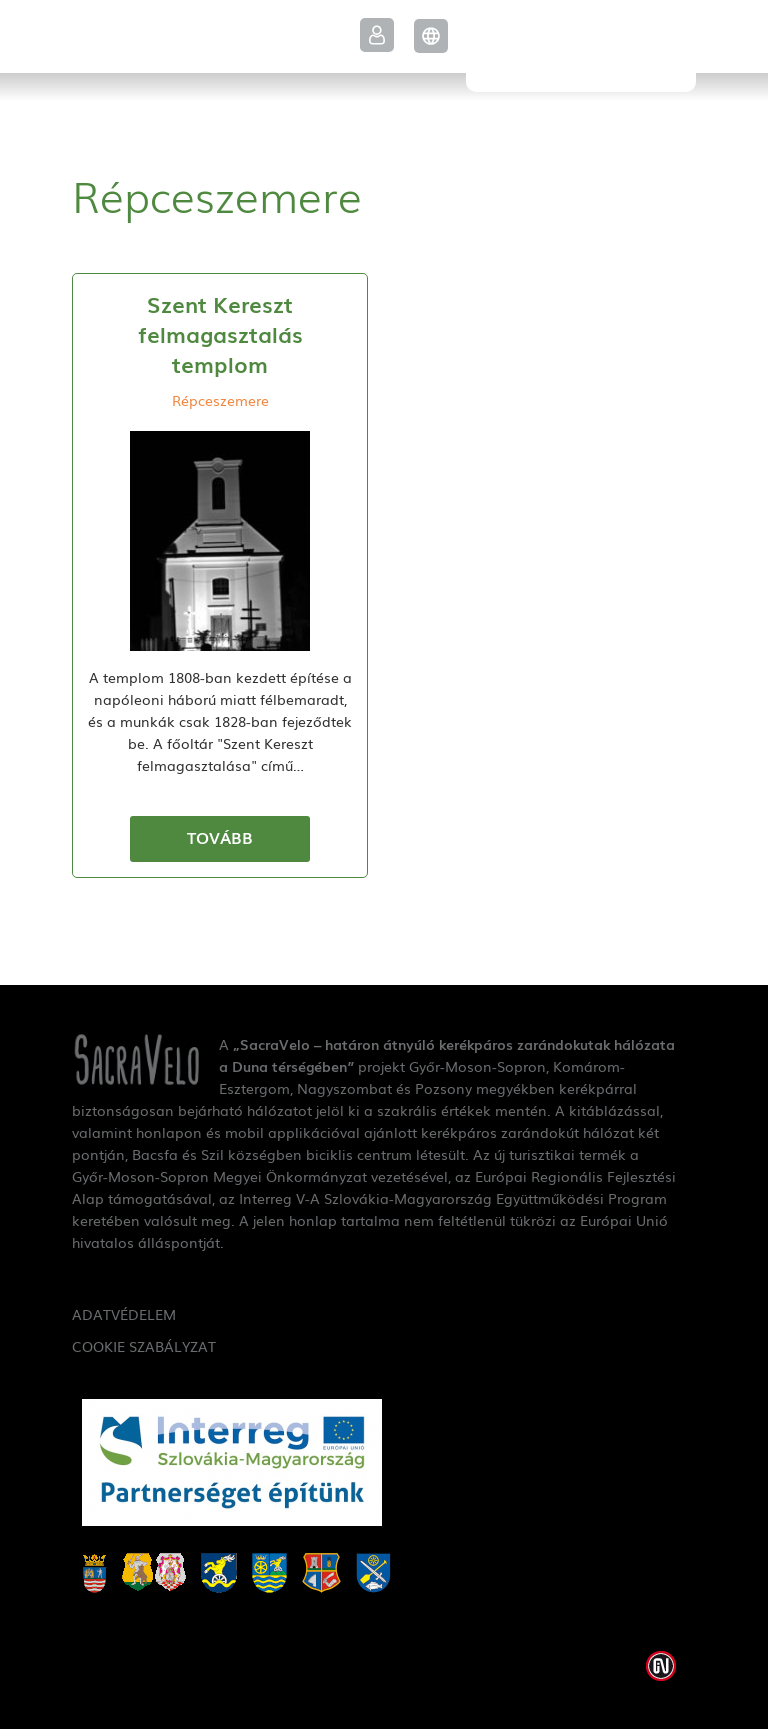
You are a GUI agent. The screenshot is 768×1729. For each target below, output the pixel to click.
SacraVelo (581, 46)
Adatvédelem (124, 1314)
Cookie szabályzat (144, 1346)
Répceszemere (220, 400)
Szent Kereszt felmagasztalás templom (220, 333)
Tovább (220, 837)
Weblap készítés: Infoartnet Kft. (661, 1666)
